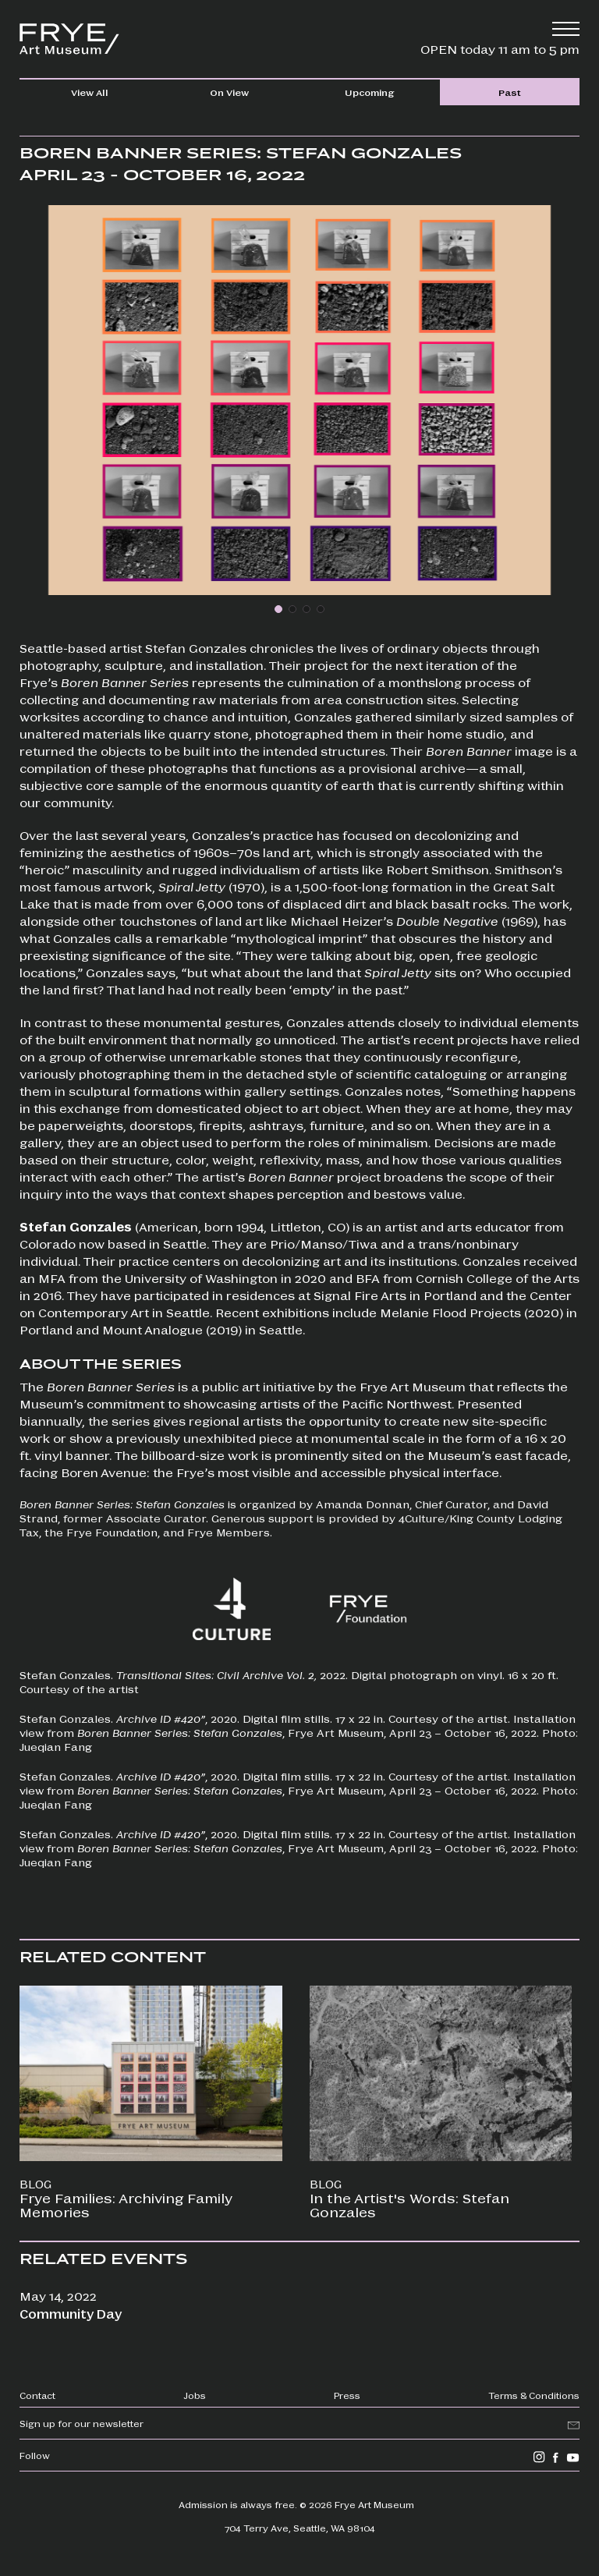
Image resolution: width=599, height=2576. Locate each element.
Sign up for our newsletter (81, 2423)
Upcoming (369, 92)
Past (509, 92)
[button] (278, 609)
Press (347, 2395)
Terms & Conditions (534, 2395)
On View (229, 92)
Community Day (70, 2313)
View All (89, 92)
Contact (37, 2395)
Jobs (194, 2395)
